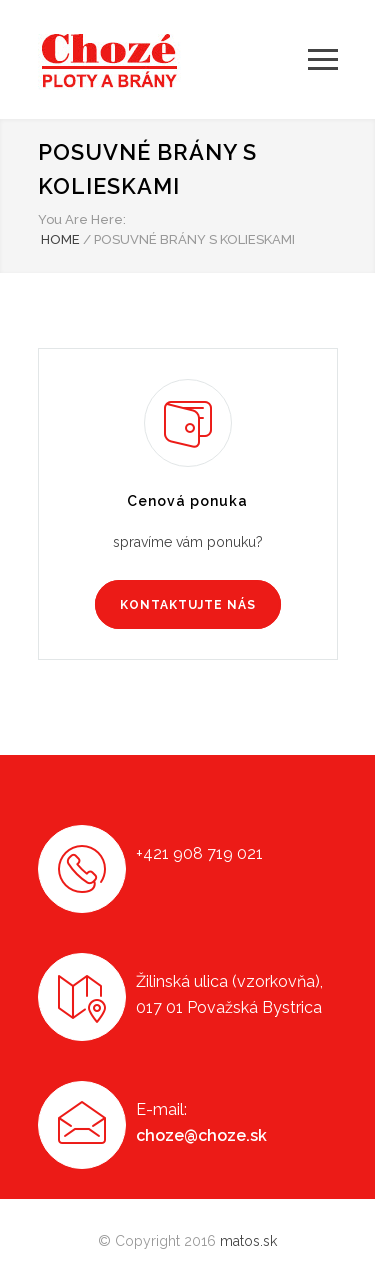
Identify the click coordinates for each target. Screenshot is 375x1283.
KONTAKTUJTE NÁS (188, 605)
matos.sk (248, 1241)
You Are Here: (82, 219)
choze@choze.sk (201, 1135)
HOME (60, 239)
